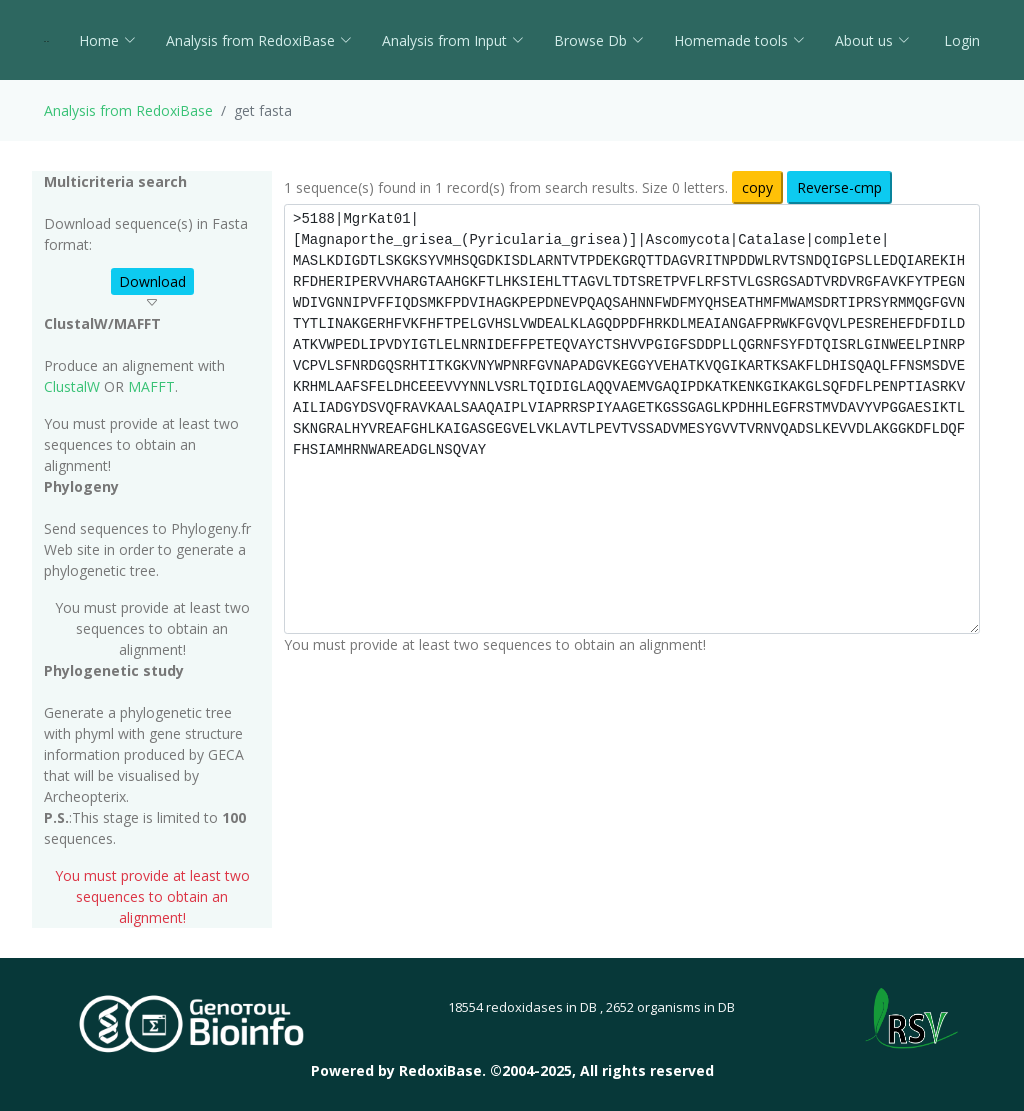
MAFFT (151, 386)
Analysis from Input (453, 40)
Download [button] (152, 281)
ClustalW (72, 386)
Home (107, 40)
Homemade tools (739, 40)
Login (960, 40)
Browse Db (599, 40)
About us (872, 40)
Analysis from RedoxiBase (128, 110)
